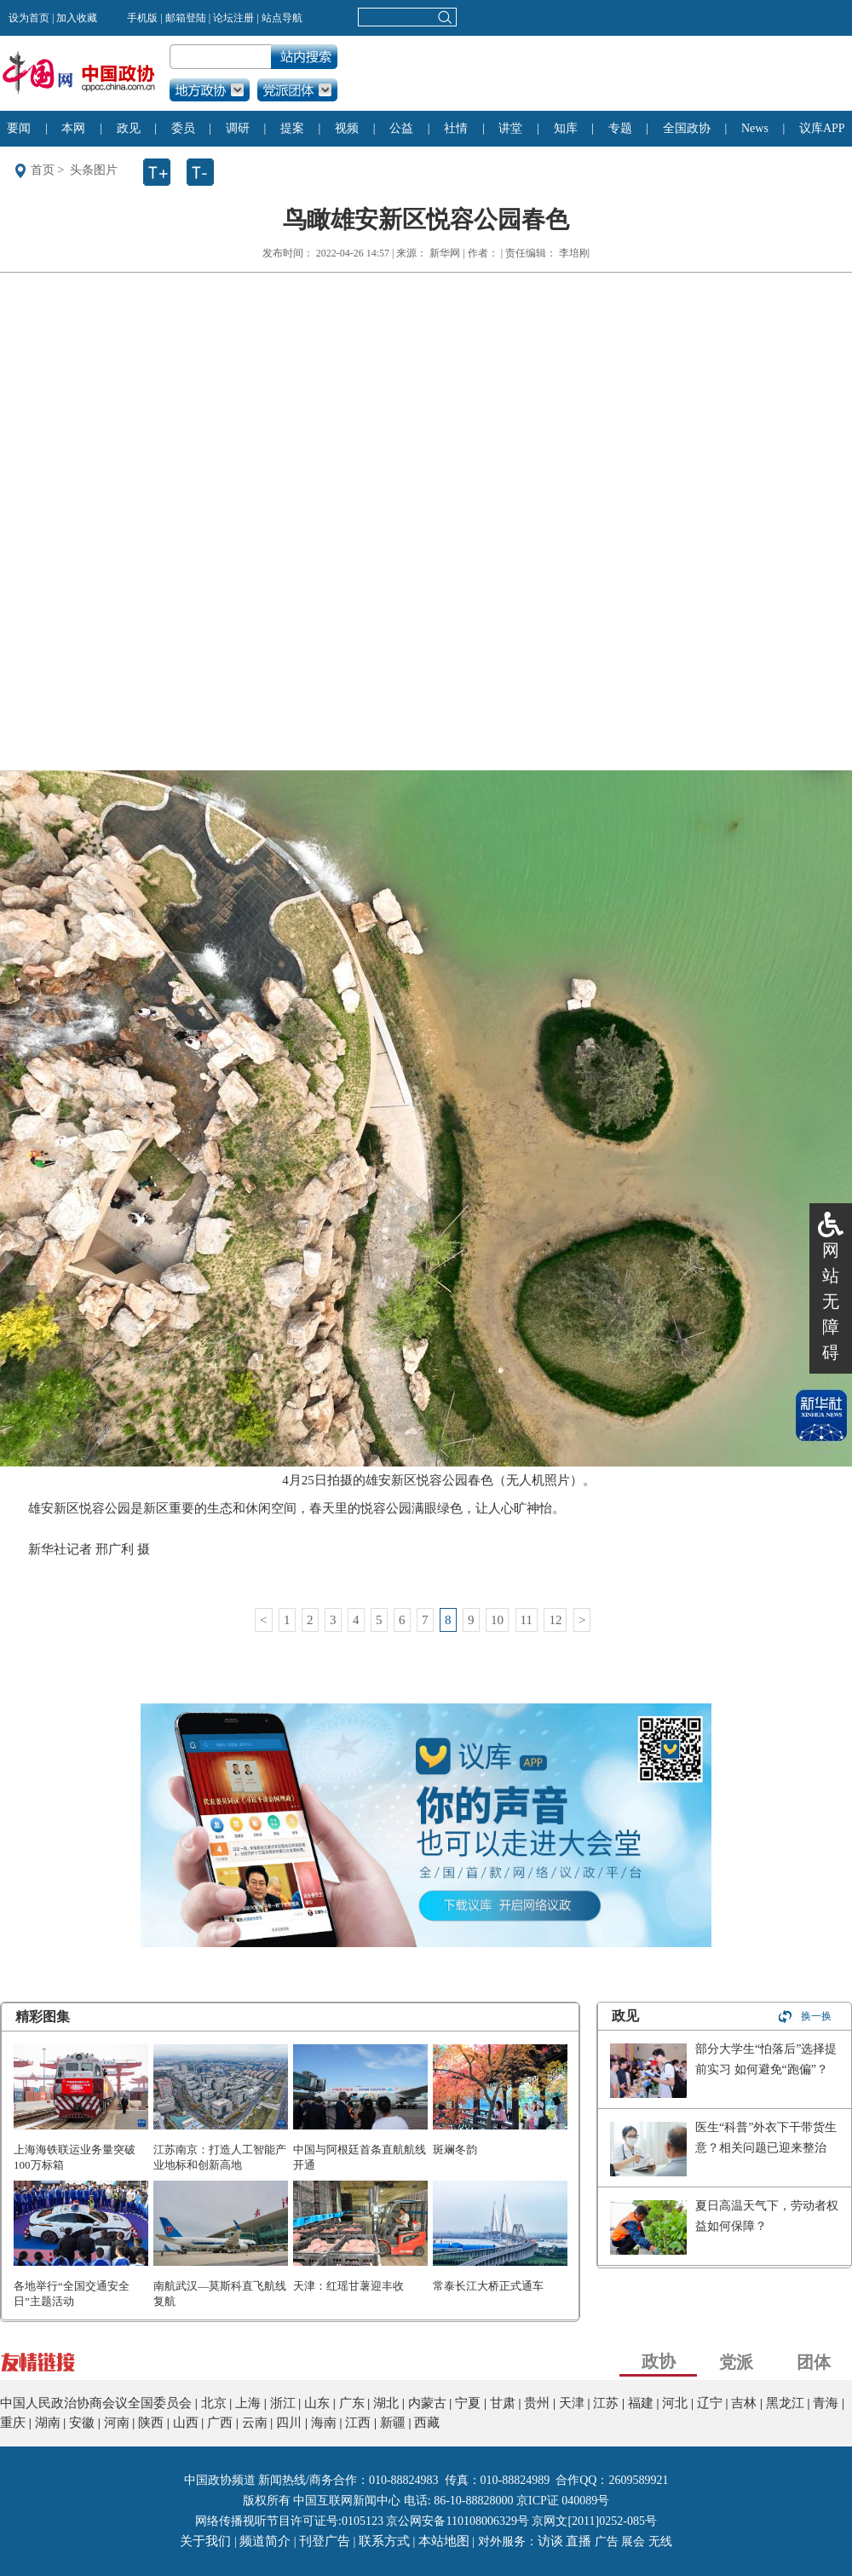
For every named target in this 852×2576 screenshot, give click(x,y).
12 (555, 1620)
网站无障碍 (830, 1301)
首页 (43, 170)
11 (526, 1620)
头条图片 (94, 170)
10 (497, 1620)
